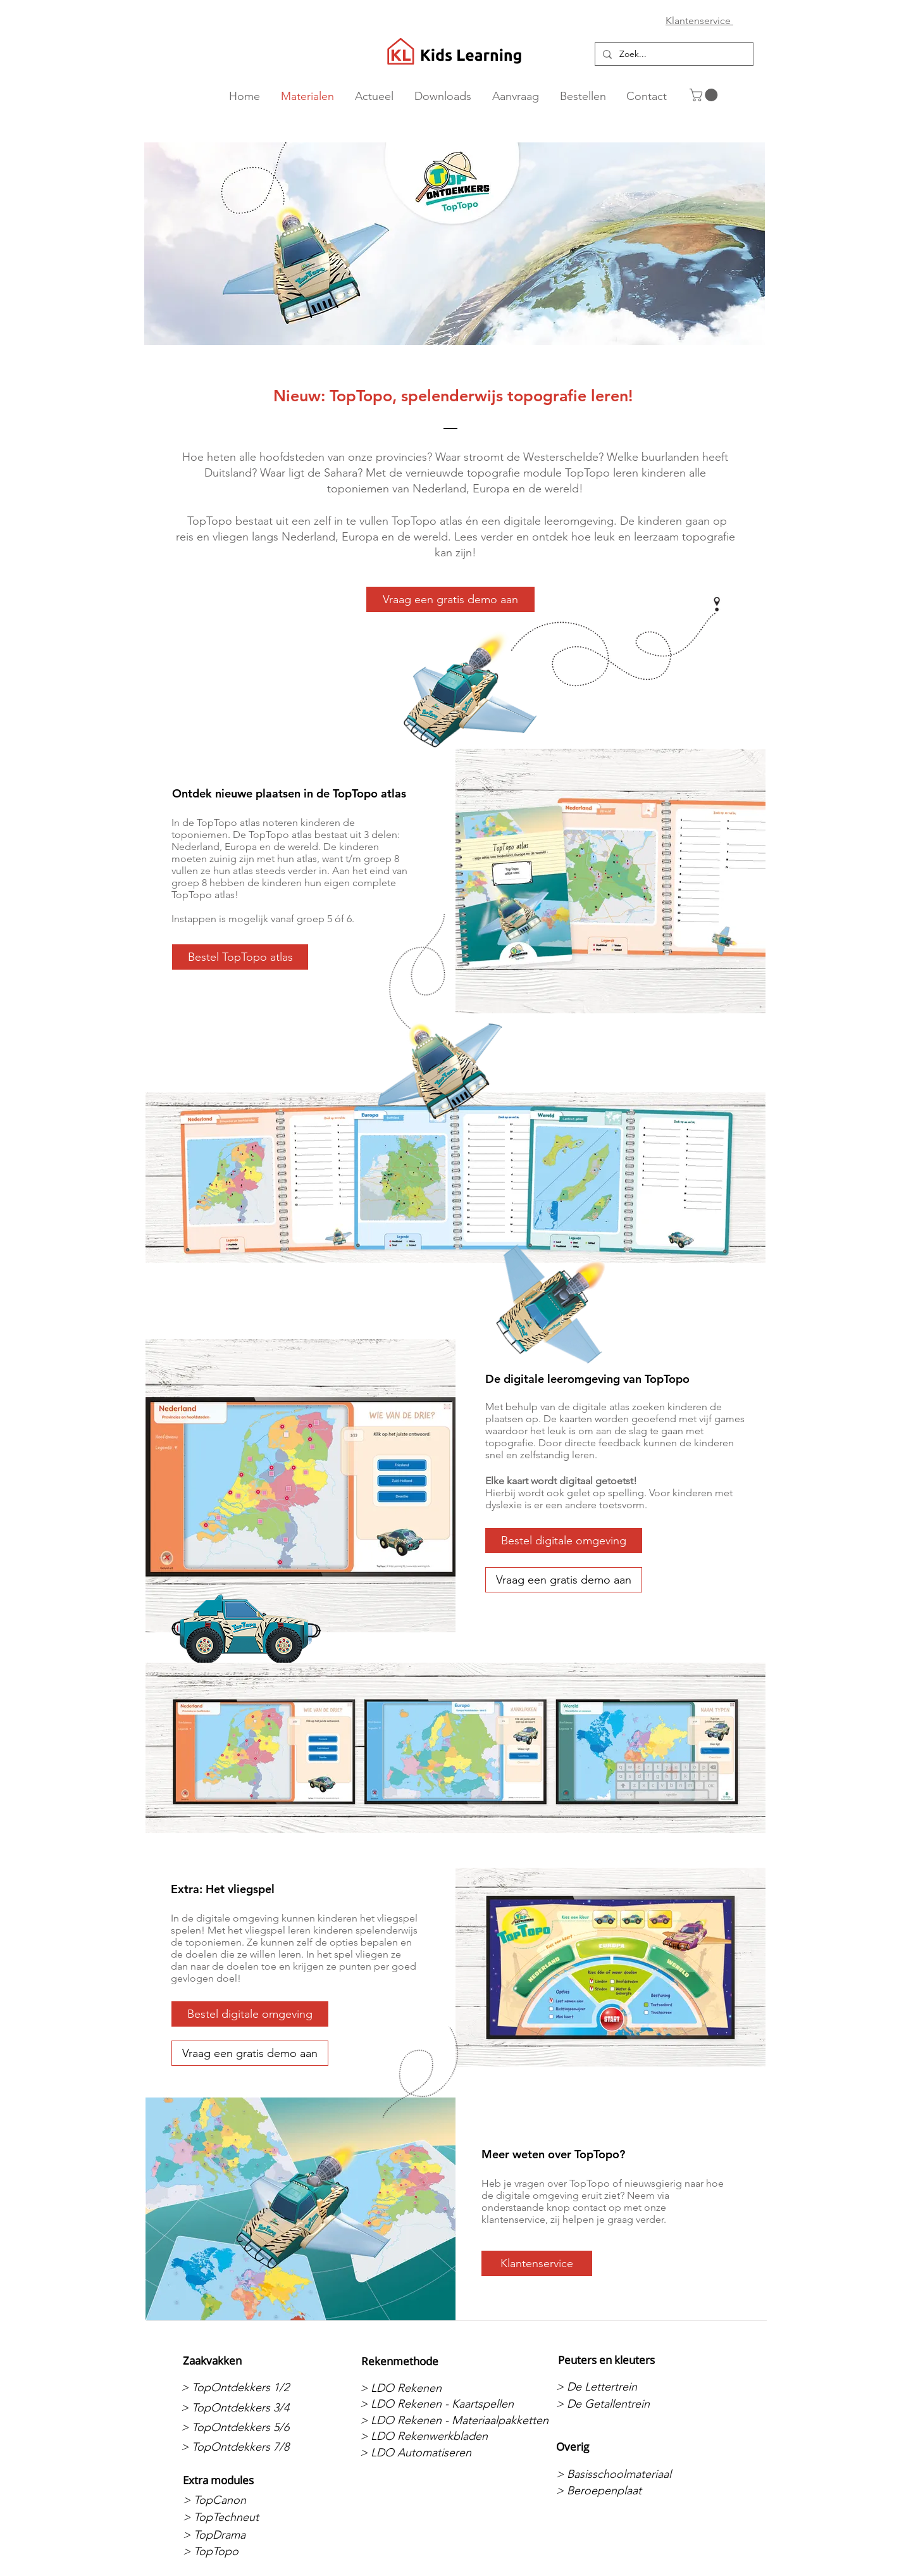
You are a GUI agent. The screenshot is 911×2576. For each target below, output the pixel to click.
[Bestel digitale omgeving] (563, 1540)
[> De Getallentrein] (623, 2404)
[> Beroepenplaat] (623, 2490)
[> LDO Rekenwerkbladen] (426, 2436)
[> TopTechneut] (249, 2517)
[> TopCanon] (249, 2500)
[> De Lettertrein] (623, 2387)
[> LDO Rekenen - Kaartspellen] (437, 2404)
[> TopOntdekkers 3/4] (247, 2407)
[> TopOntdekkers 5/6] (247, 2427)
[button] (705, 95)
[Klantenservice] (536, 2263)
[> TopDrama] (249, 2535)
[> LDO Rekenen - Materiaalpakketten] (454, 2420)
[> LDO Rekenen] (426, 2388)
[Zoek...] (672, 54)
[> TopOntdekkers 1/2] (247, 2387)
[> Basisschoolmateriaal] (623, 2474)
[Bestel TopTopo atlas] (240, 957)
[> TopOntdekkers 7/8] (247, 2447)
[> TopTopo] (249, 2551)
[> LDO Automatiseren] (426, 2452)
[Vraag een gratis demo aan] (450, 599)
